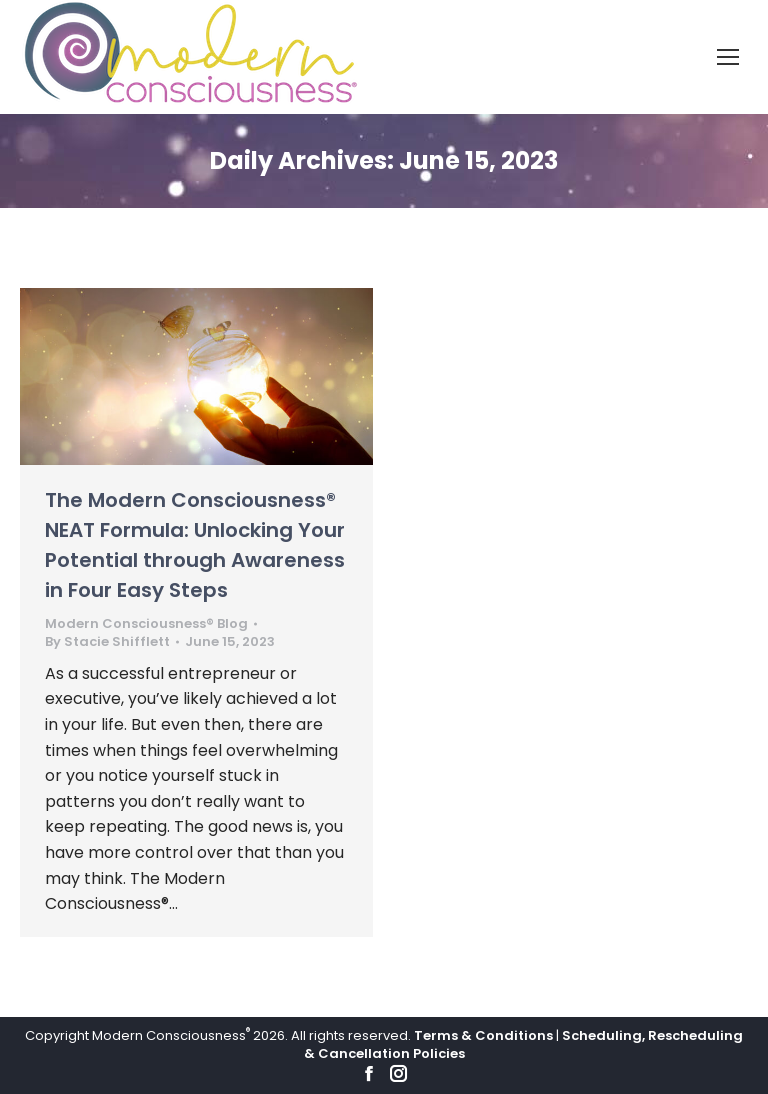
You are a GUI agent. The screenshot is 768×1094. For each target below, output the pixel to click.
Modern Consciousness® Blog (146, 623)
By (107, 642)
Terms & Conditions (483, 1035)
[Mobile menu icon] (728, 57)
